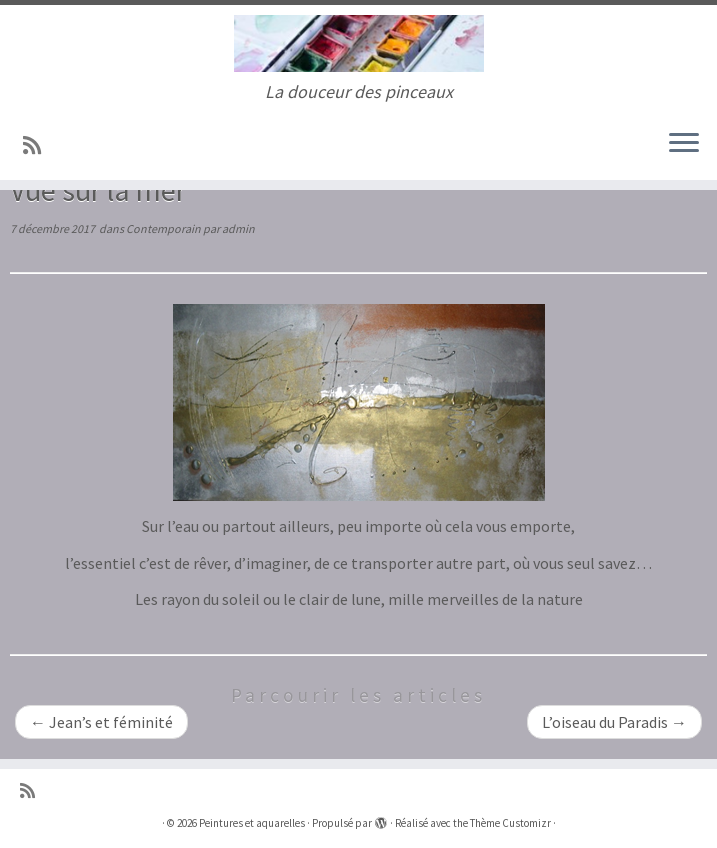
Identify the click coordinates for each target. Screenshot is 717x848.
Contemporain (164, 228)
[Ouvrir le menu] (684, 144)
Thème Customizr (510, 823)
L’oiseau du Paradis (614, 722)
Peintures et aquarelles (252, 823)
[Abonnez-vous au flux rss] (38, 146)
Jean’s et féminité (101, 722)
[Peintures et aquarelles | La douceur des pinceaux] (358, 43)
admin (238, 228)
